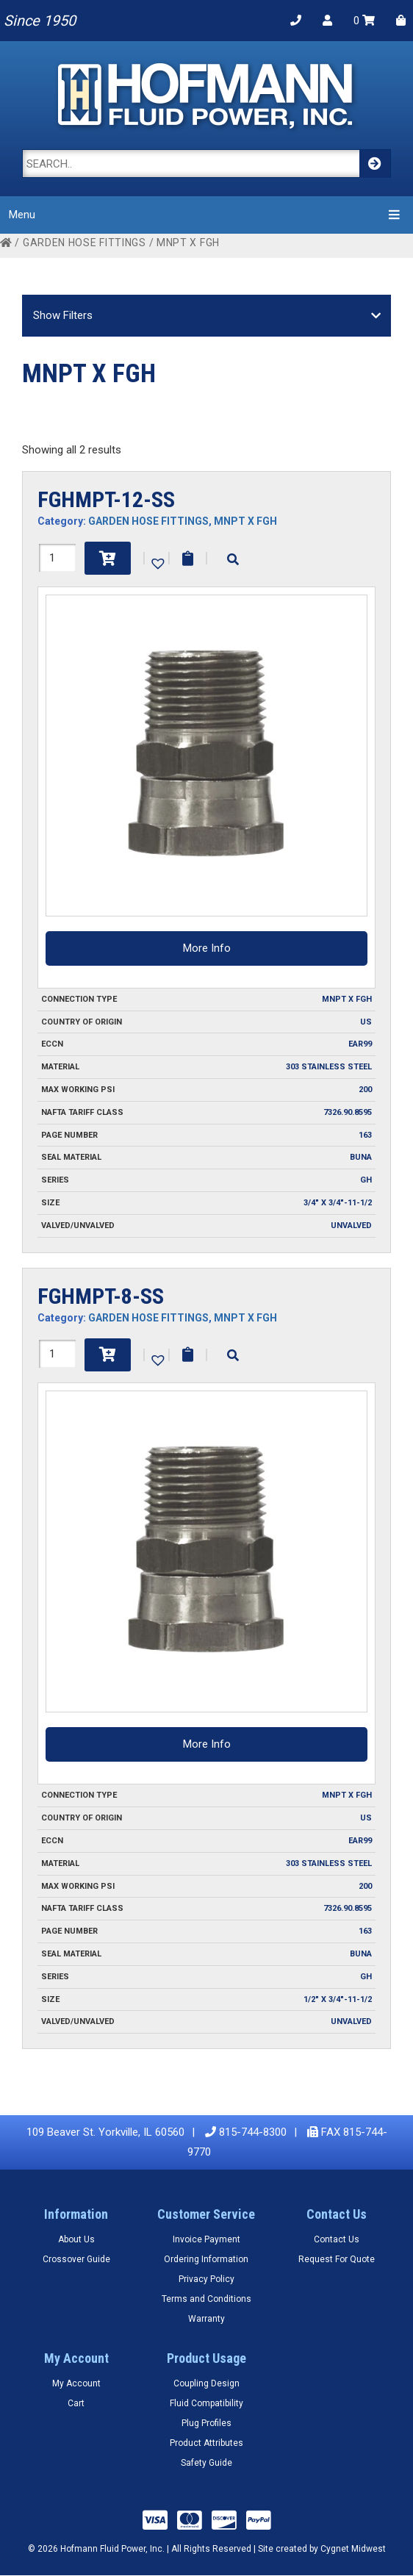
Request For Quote (336, 2259)
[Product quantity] (57, 557)
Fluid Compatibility (206, 2403)
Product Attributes (206, 2443)
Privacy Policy (206, 2279)
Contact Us (336, 2239)
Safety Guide (206, 2463)
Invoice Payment (206, 2239)
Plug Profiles (206, 2423)
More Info (207, 948)
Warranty (206, 2319)
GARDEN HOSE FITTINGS (84, 242)
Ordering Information (206, 2259)
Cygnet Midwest (353, 2549)
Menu (206, 214)
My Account (76, 2383)
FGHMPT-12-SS (106, 499)
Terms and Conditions (206, 2299)
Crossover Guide (76, 2259)
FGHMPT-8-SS (100, 1296)
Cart (76, 2403)
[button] (156, 562)
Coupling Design (206, 2383)
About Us (76, 2239)
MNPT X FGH (245, 521)
